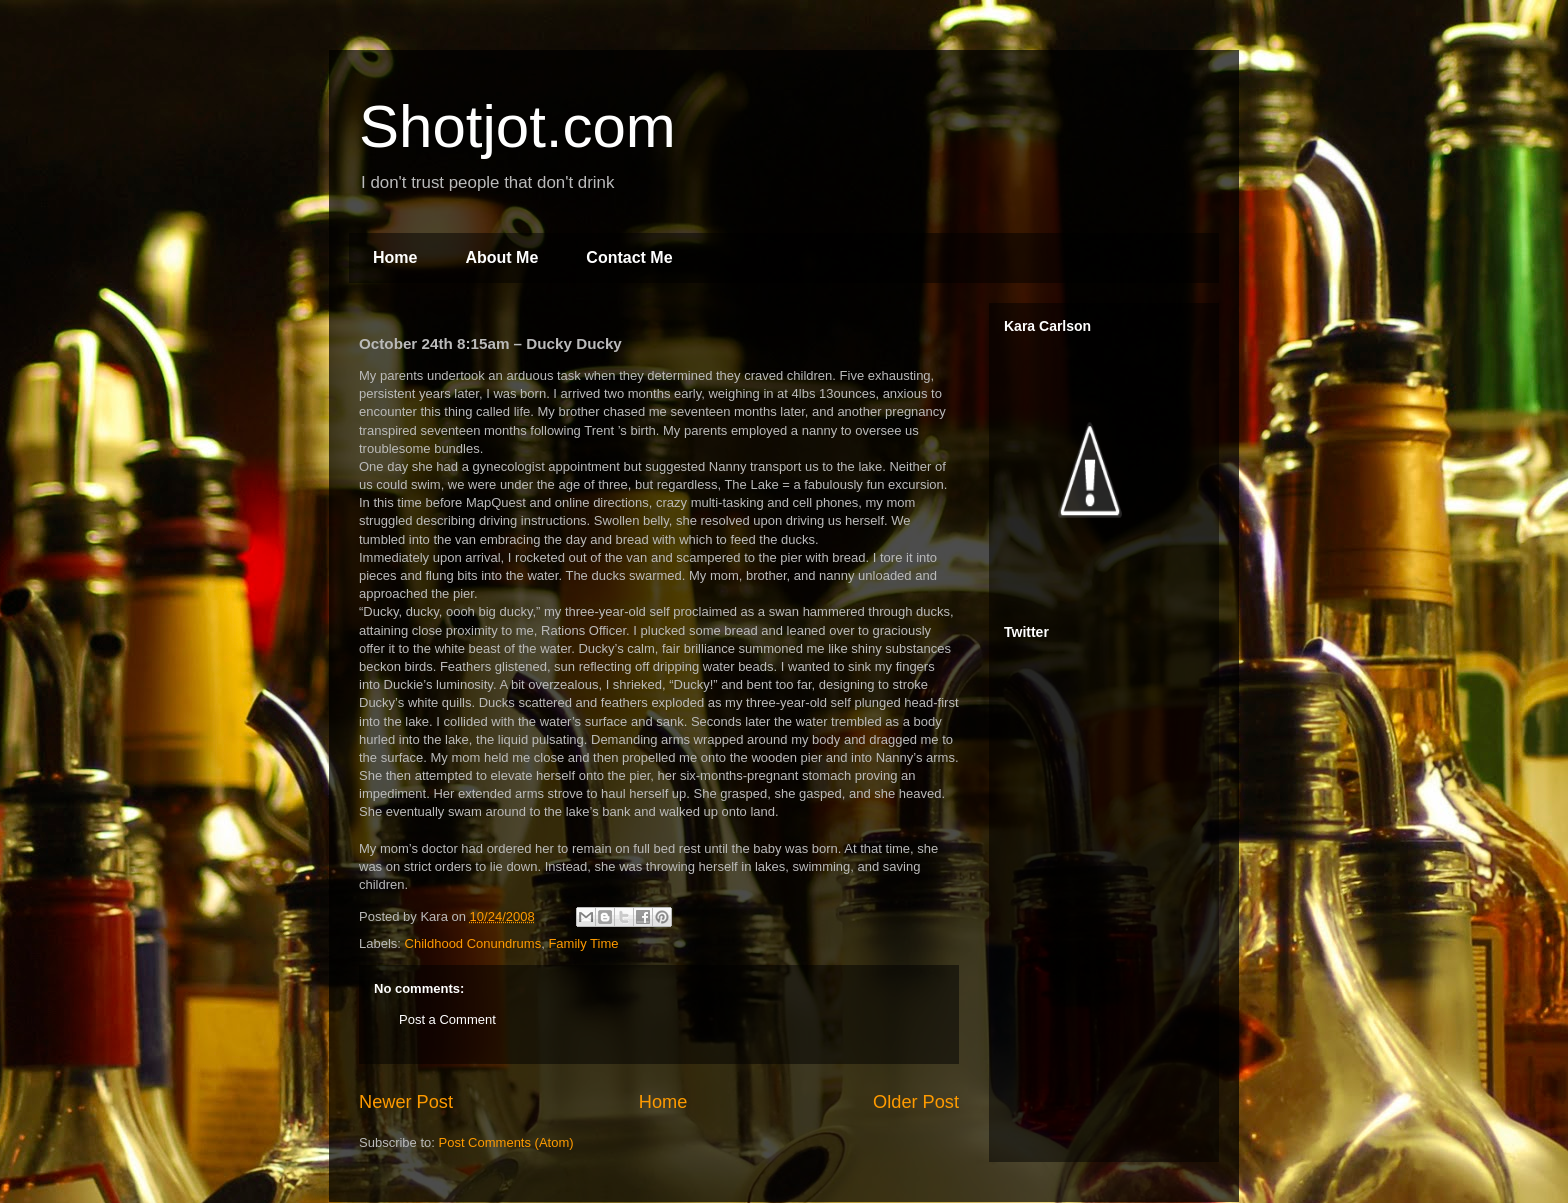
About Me (501, 257)
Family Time (583, 943)
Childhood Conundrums (473, 943)
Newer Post (406, 1102)
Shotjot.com (517, 126)
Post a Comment (447, 1019)
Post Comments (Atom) (506, 1142)
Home (395, 257)
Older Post (916, 1102)
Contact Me (629, 257)
